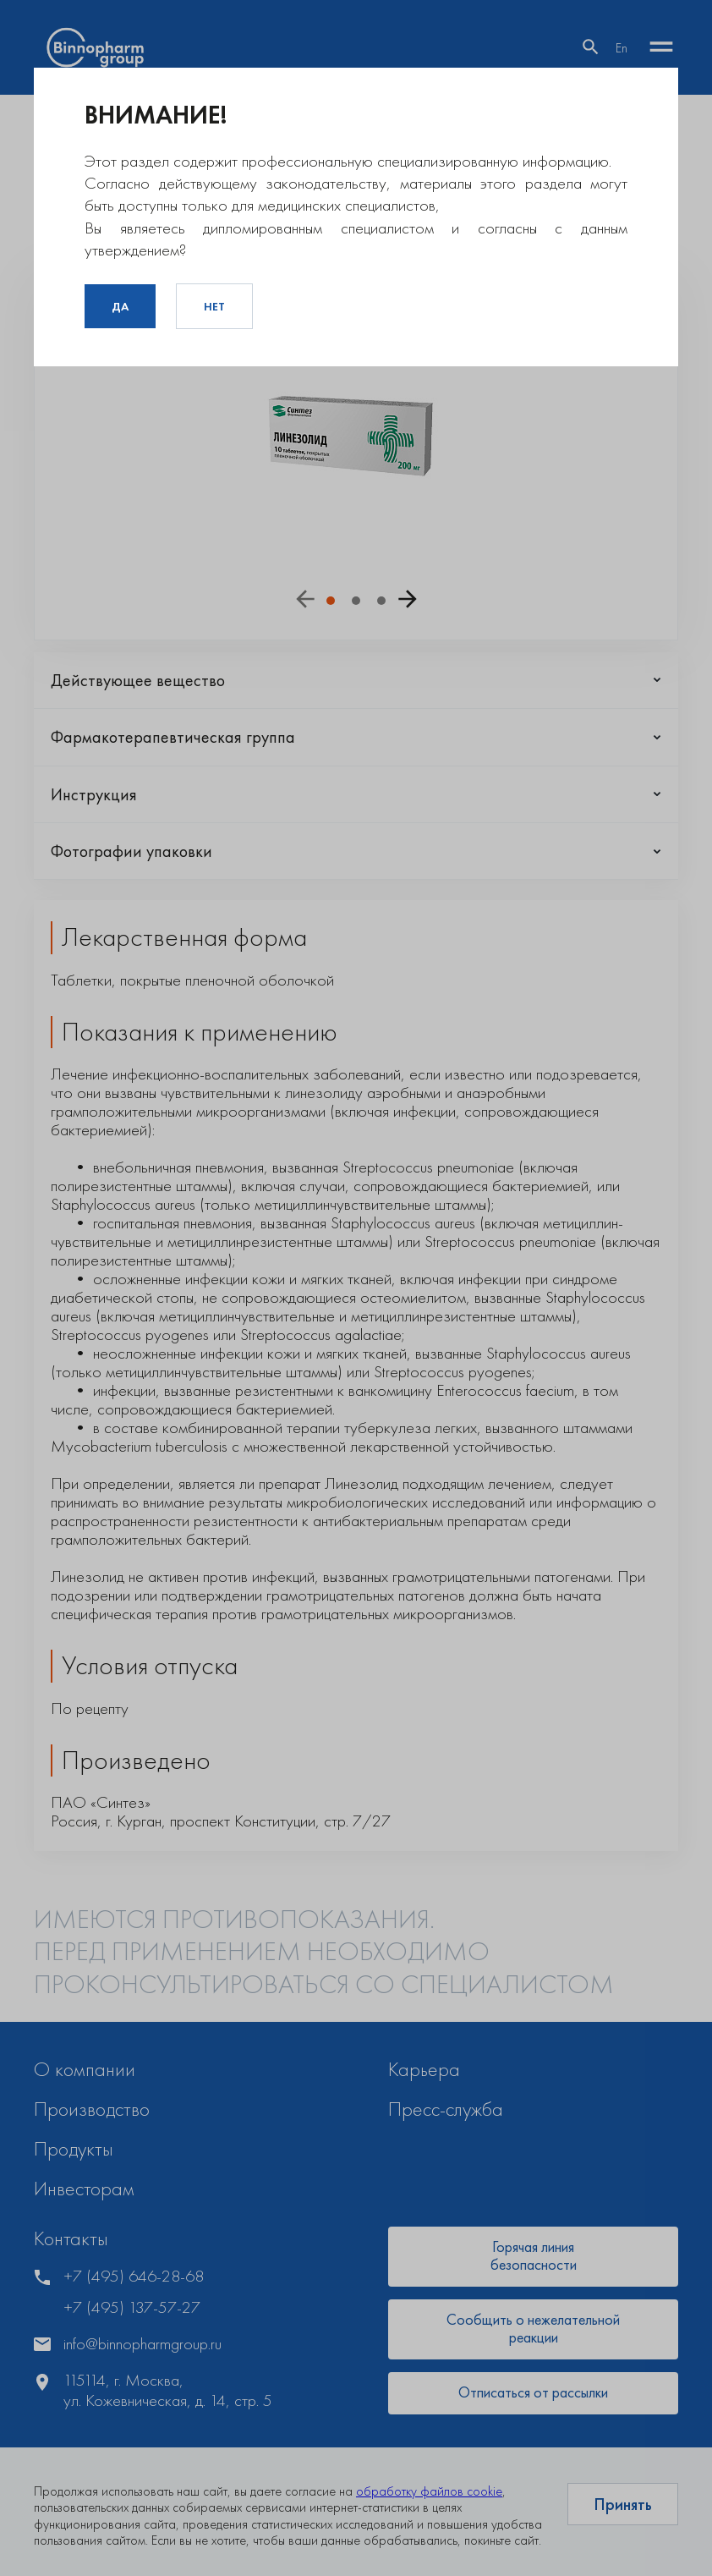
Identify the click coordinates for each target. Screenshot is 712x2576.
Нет (214, 306)
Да (120, 306)
